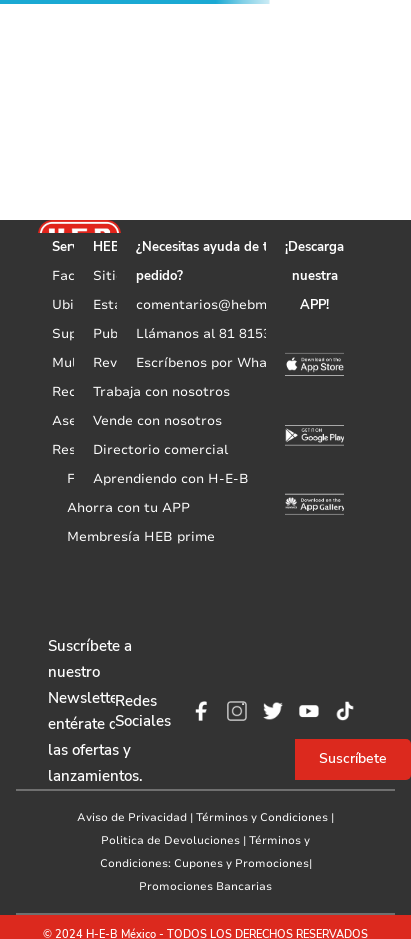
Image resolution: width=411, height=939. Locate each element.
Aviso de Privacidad (132, 817)
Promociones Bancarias (205, 886)
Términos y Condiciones (262, 817)
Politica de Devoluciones (170, 840)
